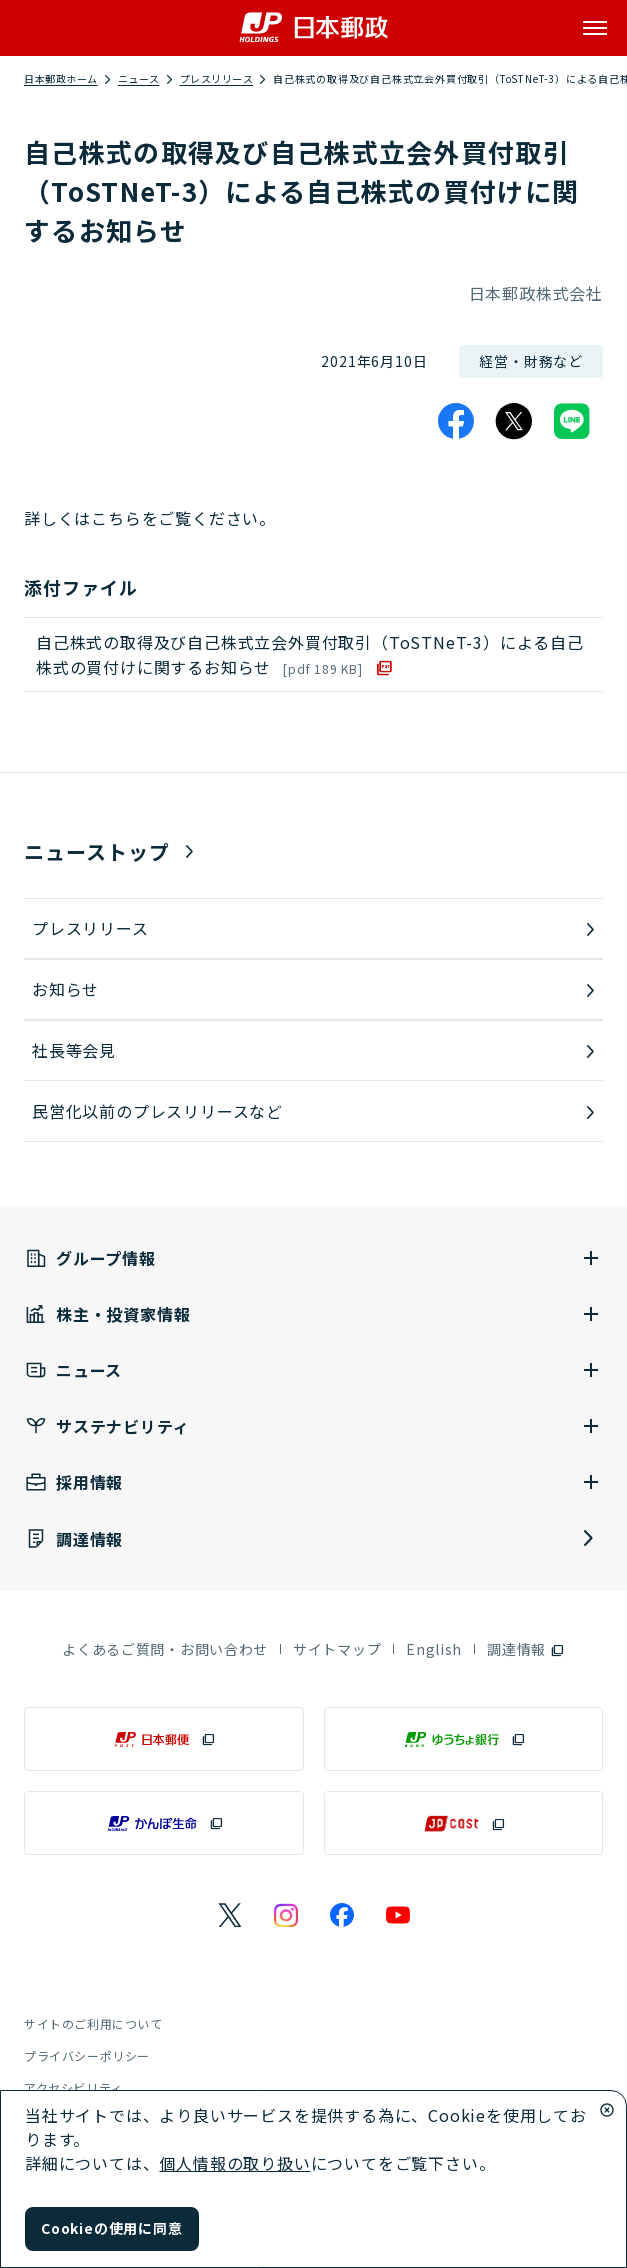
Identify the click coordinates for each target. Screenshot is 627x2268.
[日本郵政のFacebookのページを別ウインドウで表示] (342, 1915)
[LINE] (572, 421)
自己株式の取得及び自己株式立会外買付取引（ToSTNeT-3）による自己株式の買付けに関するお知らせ (310, 654)
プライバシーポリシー (87, 2055)
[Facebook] (456, 421)
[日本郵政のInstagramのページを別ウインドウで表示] (286, 1915)
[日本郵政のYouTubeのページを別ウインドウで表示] (398, 1915)
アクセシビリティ (73, 2087)
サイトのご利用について (93, 2023)
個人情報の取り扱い (234, 2163)
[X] (514, 421)
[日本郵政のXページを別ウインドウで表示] (230, 1915)
